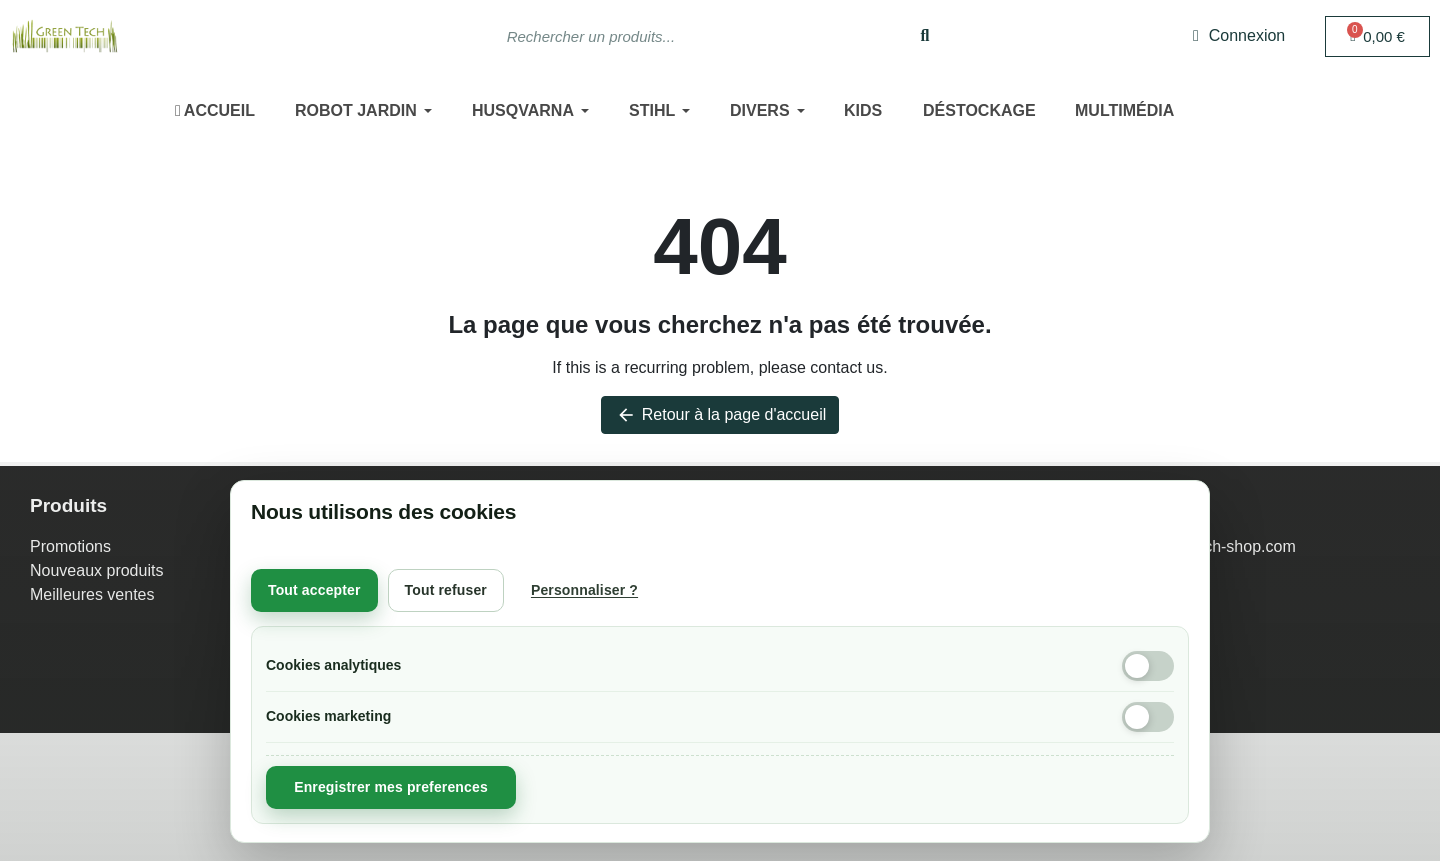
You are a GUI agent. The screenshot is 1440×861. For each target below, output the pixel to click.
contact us (846, 367)
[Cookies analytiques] (1148, 666)
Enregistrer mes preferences (391, 787)
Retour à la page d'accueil (720, 415)
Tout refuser (446, 590)
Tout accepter (314, 590)
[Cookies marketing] (1148, 717)
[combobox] (683, 36)
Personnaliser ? (584, 590)
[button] (1377, 36)
